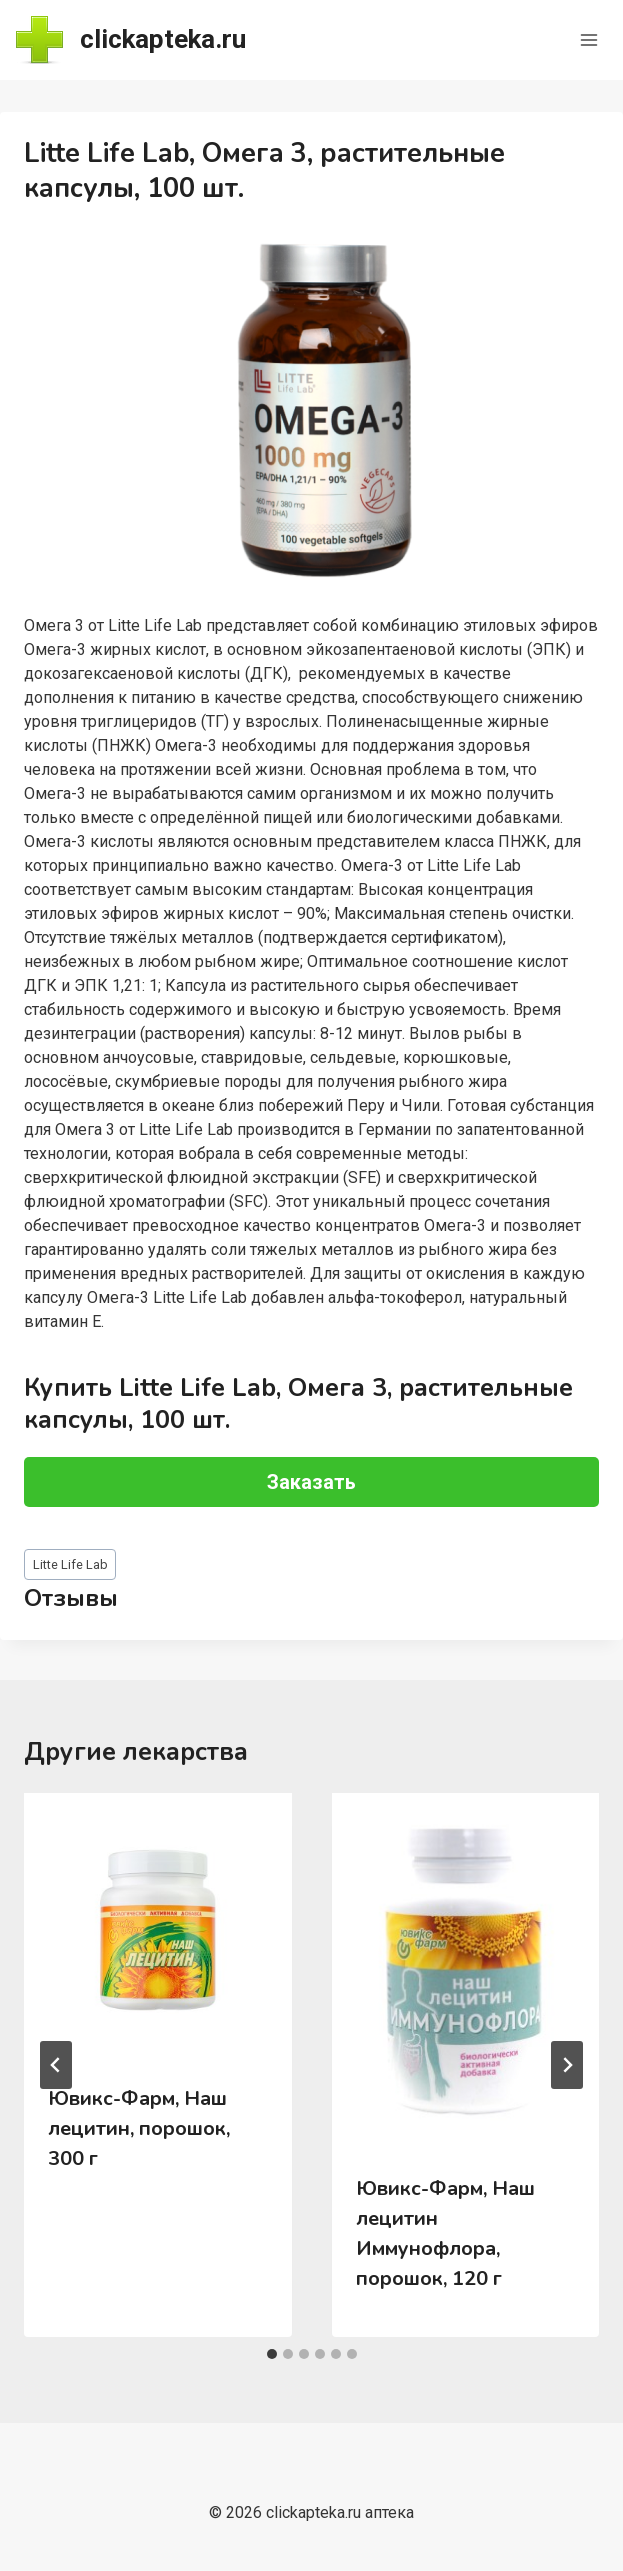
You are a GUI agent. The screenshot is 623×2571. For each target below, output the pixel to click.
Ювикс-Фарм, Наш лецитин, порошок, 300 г (139, 2128)
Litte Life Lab (70, 1564)
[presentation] (158, 1927)
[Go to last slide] (56, 2065)
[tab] (272, 2354)
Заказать (311, 1482)
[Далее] (567, 2065)
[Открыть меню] (588, 39)
